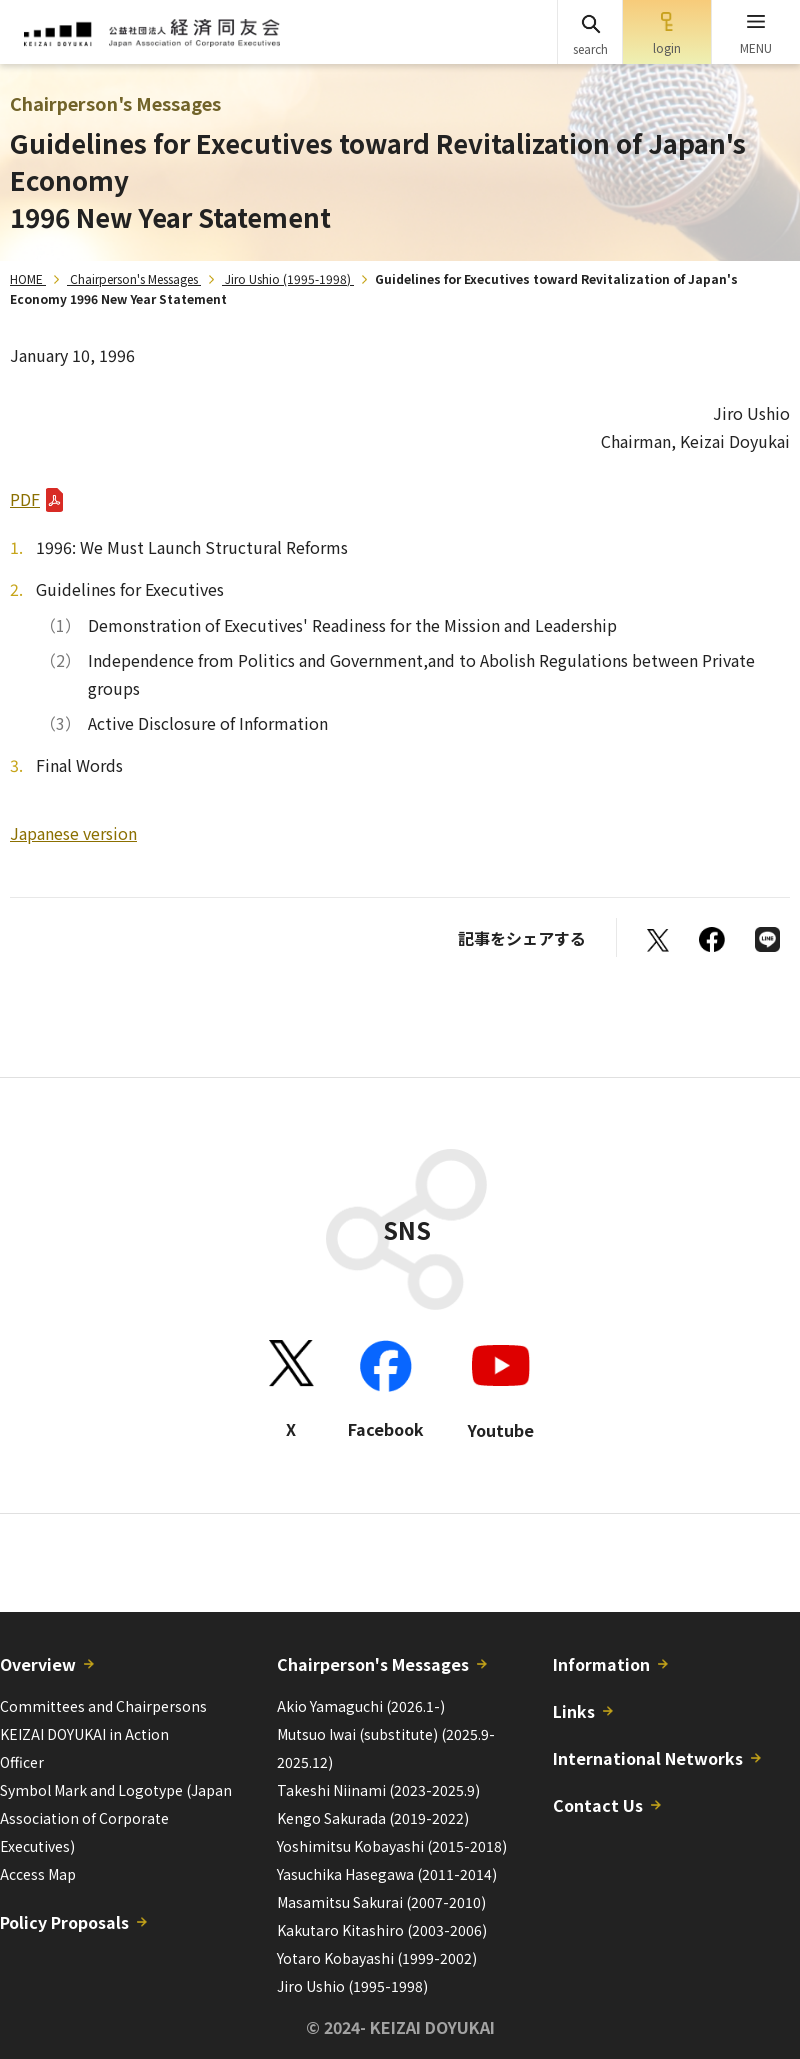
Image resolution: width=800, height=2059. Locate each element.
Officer (22, 1762)
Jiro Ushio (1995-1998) (288, 278)
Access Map (38, 1874)
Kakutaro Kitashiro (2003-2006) (382, 1930)
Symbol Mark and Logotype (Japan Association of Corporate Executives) (116, 1818)
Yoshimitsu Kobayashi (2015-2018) (392, 1846)
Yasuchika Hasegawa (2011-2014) (387, 1874)
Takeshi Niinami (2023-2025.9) (378, 1790)
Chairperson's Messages (134, 278)
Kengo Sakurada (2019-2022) (373, 1818)
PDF (25, 499)
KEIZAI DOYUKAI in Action (84, 1734)
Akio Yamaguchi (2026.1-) (361, 1706)
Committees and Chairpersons (103, 1706)
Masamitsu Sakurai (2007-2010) (381, 1902)
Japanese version (73, 833)
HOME (26, 278)
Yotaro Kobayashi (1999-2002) (377, 1958)
